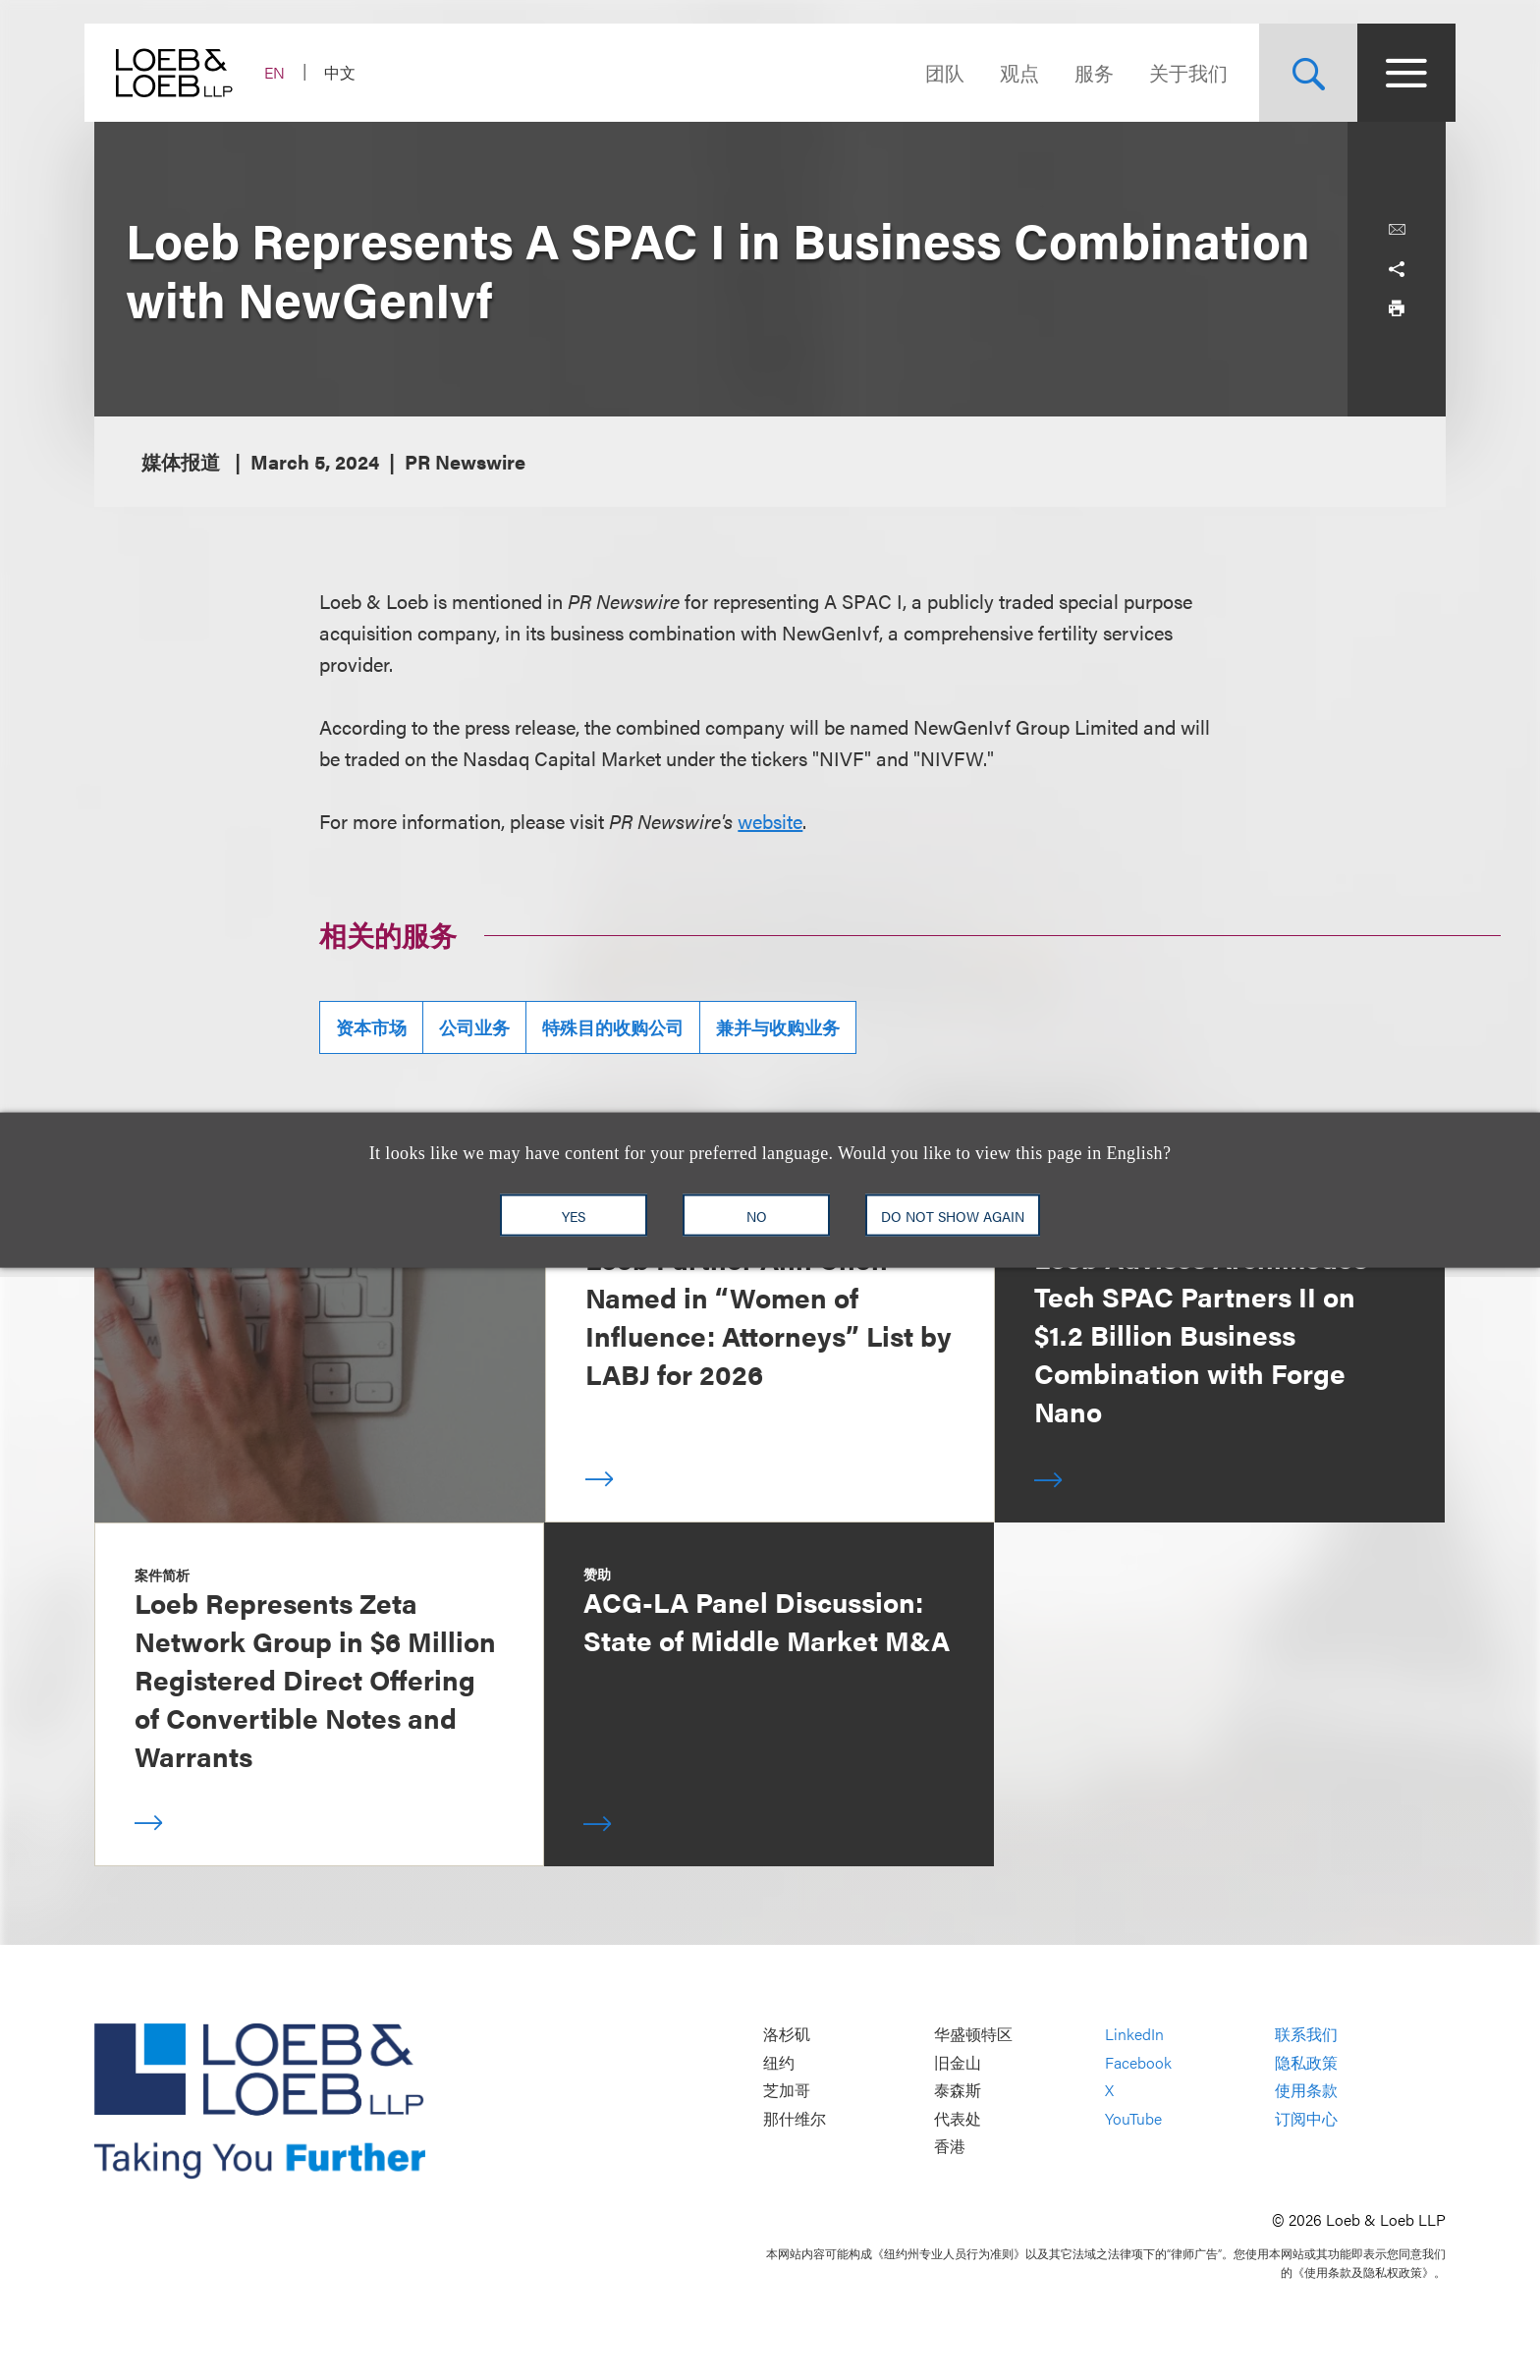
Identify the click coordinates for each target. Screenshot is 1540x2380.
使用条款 (1306, 2090)
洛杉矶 (786, 2033)
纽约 (779, 2062)
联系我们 (1306, 2033)
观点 (1009, 72)
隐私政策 (1306, 2062)
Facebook (1138, 2062)
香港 (949, 2146)
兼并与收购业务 (778, 1027)
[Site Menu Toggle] (1397, 73)
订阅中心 (1306, 2118)
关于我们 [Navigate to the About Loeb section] (1178, 72)
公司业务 (474, 1027)
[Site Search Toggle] (1298, 73)
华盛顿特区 (973, 2033)
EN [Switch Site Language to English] (284, 72)
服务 (1084, 72)
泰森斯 (957, 2090)
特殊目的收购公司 (613, 1027)
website (770, 820)
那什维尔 (794, 2118)
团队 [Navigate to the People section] (935, 72)
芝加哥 (786, 2090)
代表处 (957, 2118)
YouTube (1133, 2118)
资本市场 (371, 1027)
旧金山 (957, 2062)
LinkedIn (1134, 2033)
